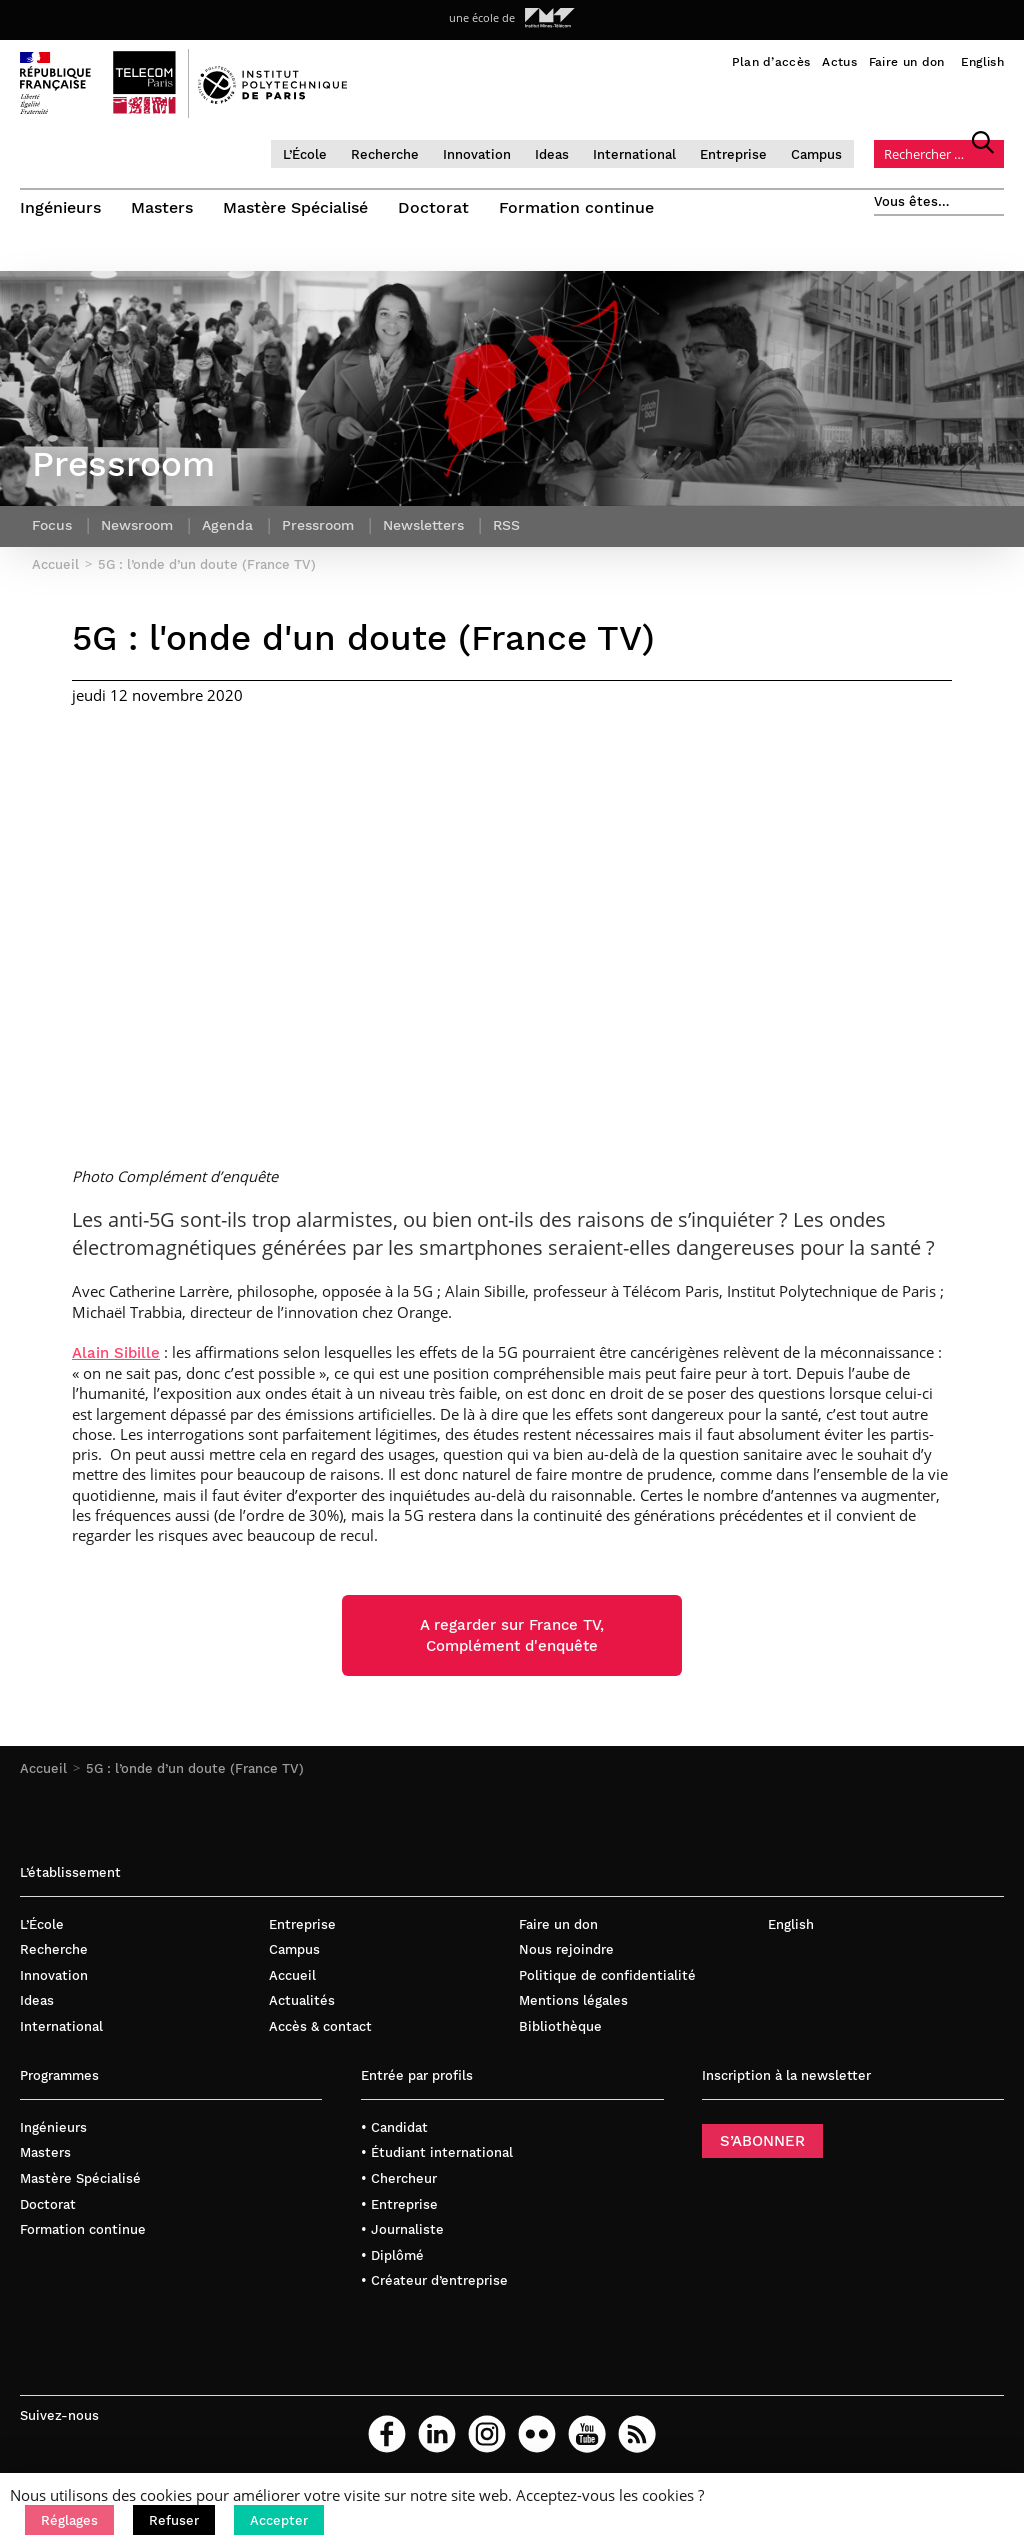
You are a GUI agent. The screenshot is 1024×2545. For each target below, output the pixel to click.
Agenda (227, 525)
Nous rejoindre (566, 1949)
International (634, 154)
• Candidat (394, 2127)
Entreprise (733, 154)
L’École (305, 154)
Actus (839, 62)
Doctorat (433, 207)
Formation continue (576, 207)
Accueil (43, 1768)
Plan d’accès (771, 62)
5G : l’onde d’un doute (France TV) (195, 1768)
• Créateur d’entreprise (434, 2280)
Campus (816, 154)
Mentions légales (573, 2000)
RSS (506, 525)
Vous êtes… (912, 201)
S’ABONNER (762, 2141)
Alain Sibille (116, 1353)
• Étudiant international (437, 2152)
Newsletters (423, 525)
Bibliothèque (560, 2026)
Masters (162, 207)
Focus (52, 525)
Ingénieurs (60, 207)
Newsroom (137, 525)
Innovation (477, 154)
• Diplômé (392, 2255)
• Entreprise (399, 2204)
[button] (69, 2520)
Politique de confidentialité (607, 1975)
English (982, 62)
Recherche (385, 154)
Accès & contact (320, 2026)
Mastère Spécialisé (295, 207)
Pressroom (318, 525)
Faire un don (907, 62)
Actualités (302, 2000)
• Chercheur (399, 2178)
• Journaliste (402, 2229)
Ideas (552, 154)
